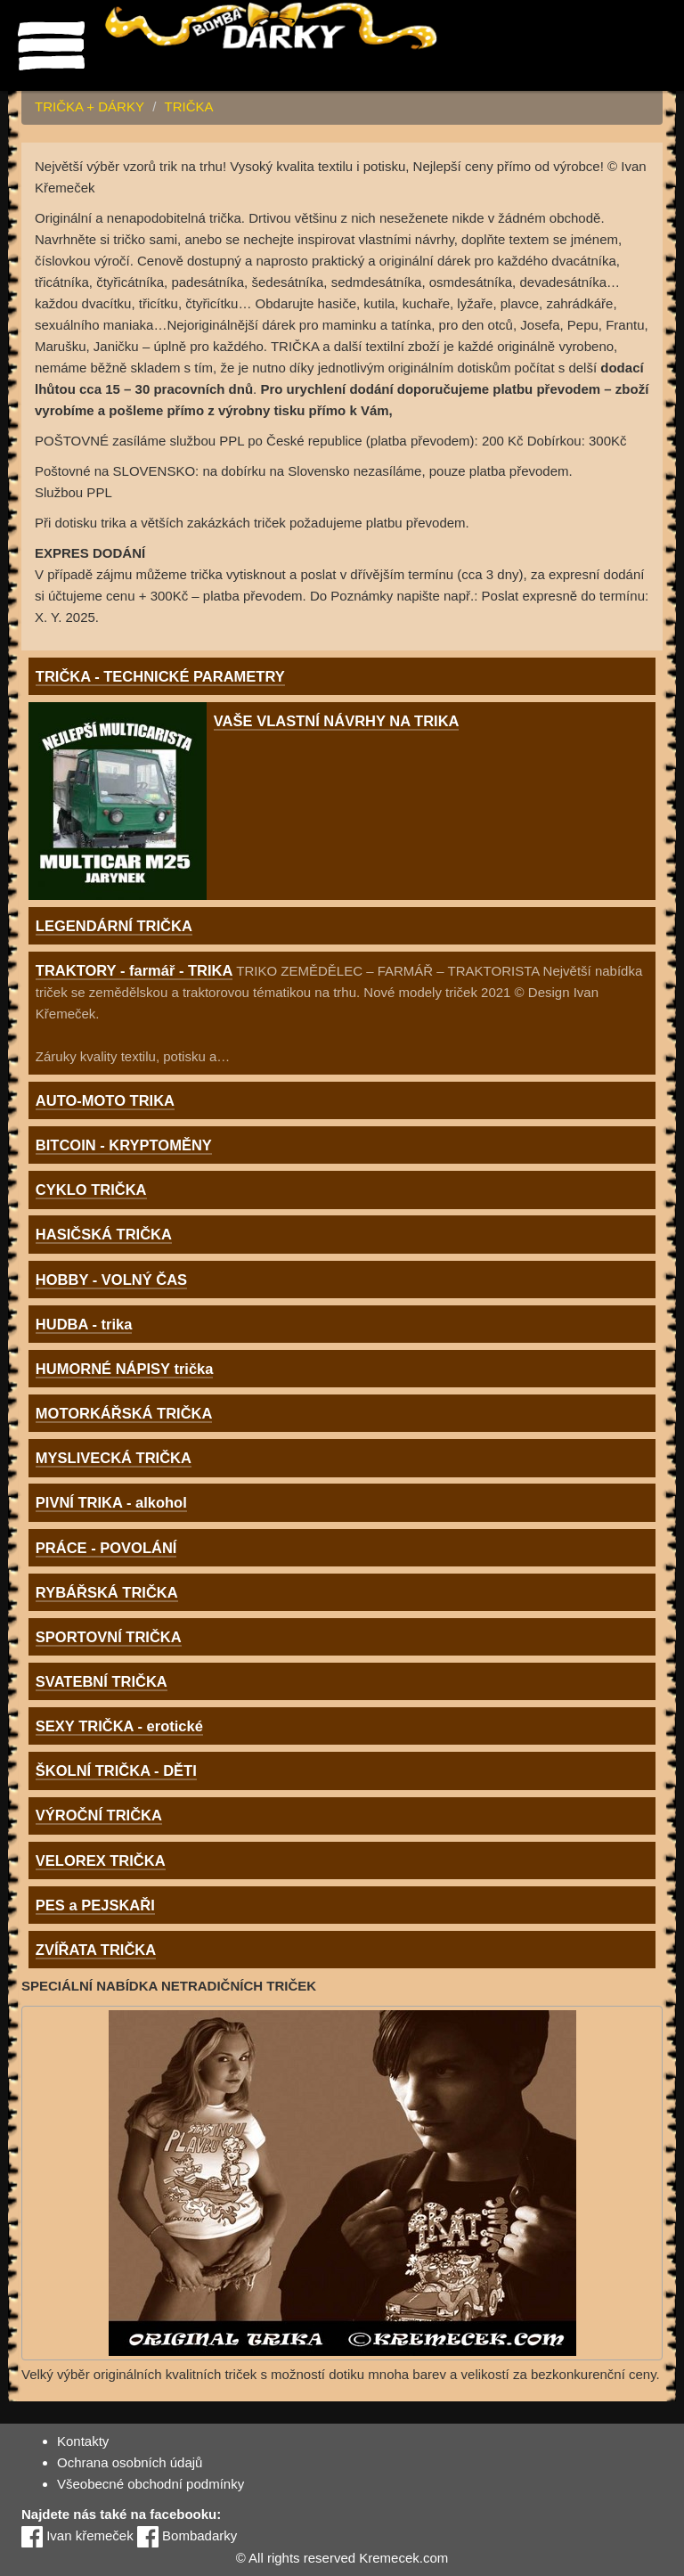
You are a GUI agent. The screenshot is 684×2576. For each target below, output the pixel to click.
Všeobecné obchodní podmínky (150, 2483)
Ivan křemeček (77, 2535)
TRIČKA (188, 106)
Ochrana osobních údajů (129, 2462)
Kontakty (83, 2441)
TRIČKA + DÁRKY (89, 106)
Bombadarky (187, 2535)
